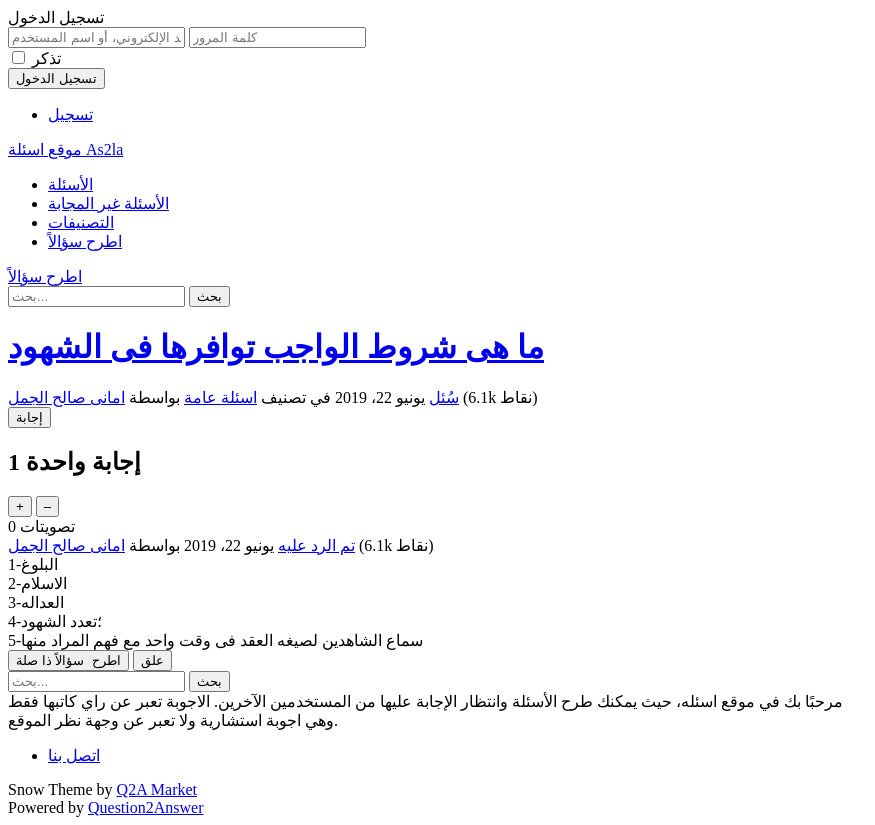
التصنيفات (81, 222)
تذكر (46, 58)
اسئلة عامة (220, 397)
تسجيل (70, 114)
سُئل (444, 397)
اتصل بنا (74, 755)
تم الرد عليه (316, 545)
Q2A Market (157, 789)
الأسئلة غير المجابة (108, 203)
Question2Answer (146, 807)
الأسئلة (70, 184)
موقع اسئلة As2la (65, 149)
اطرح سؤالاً (85, 241)
